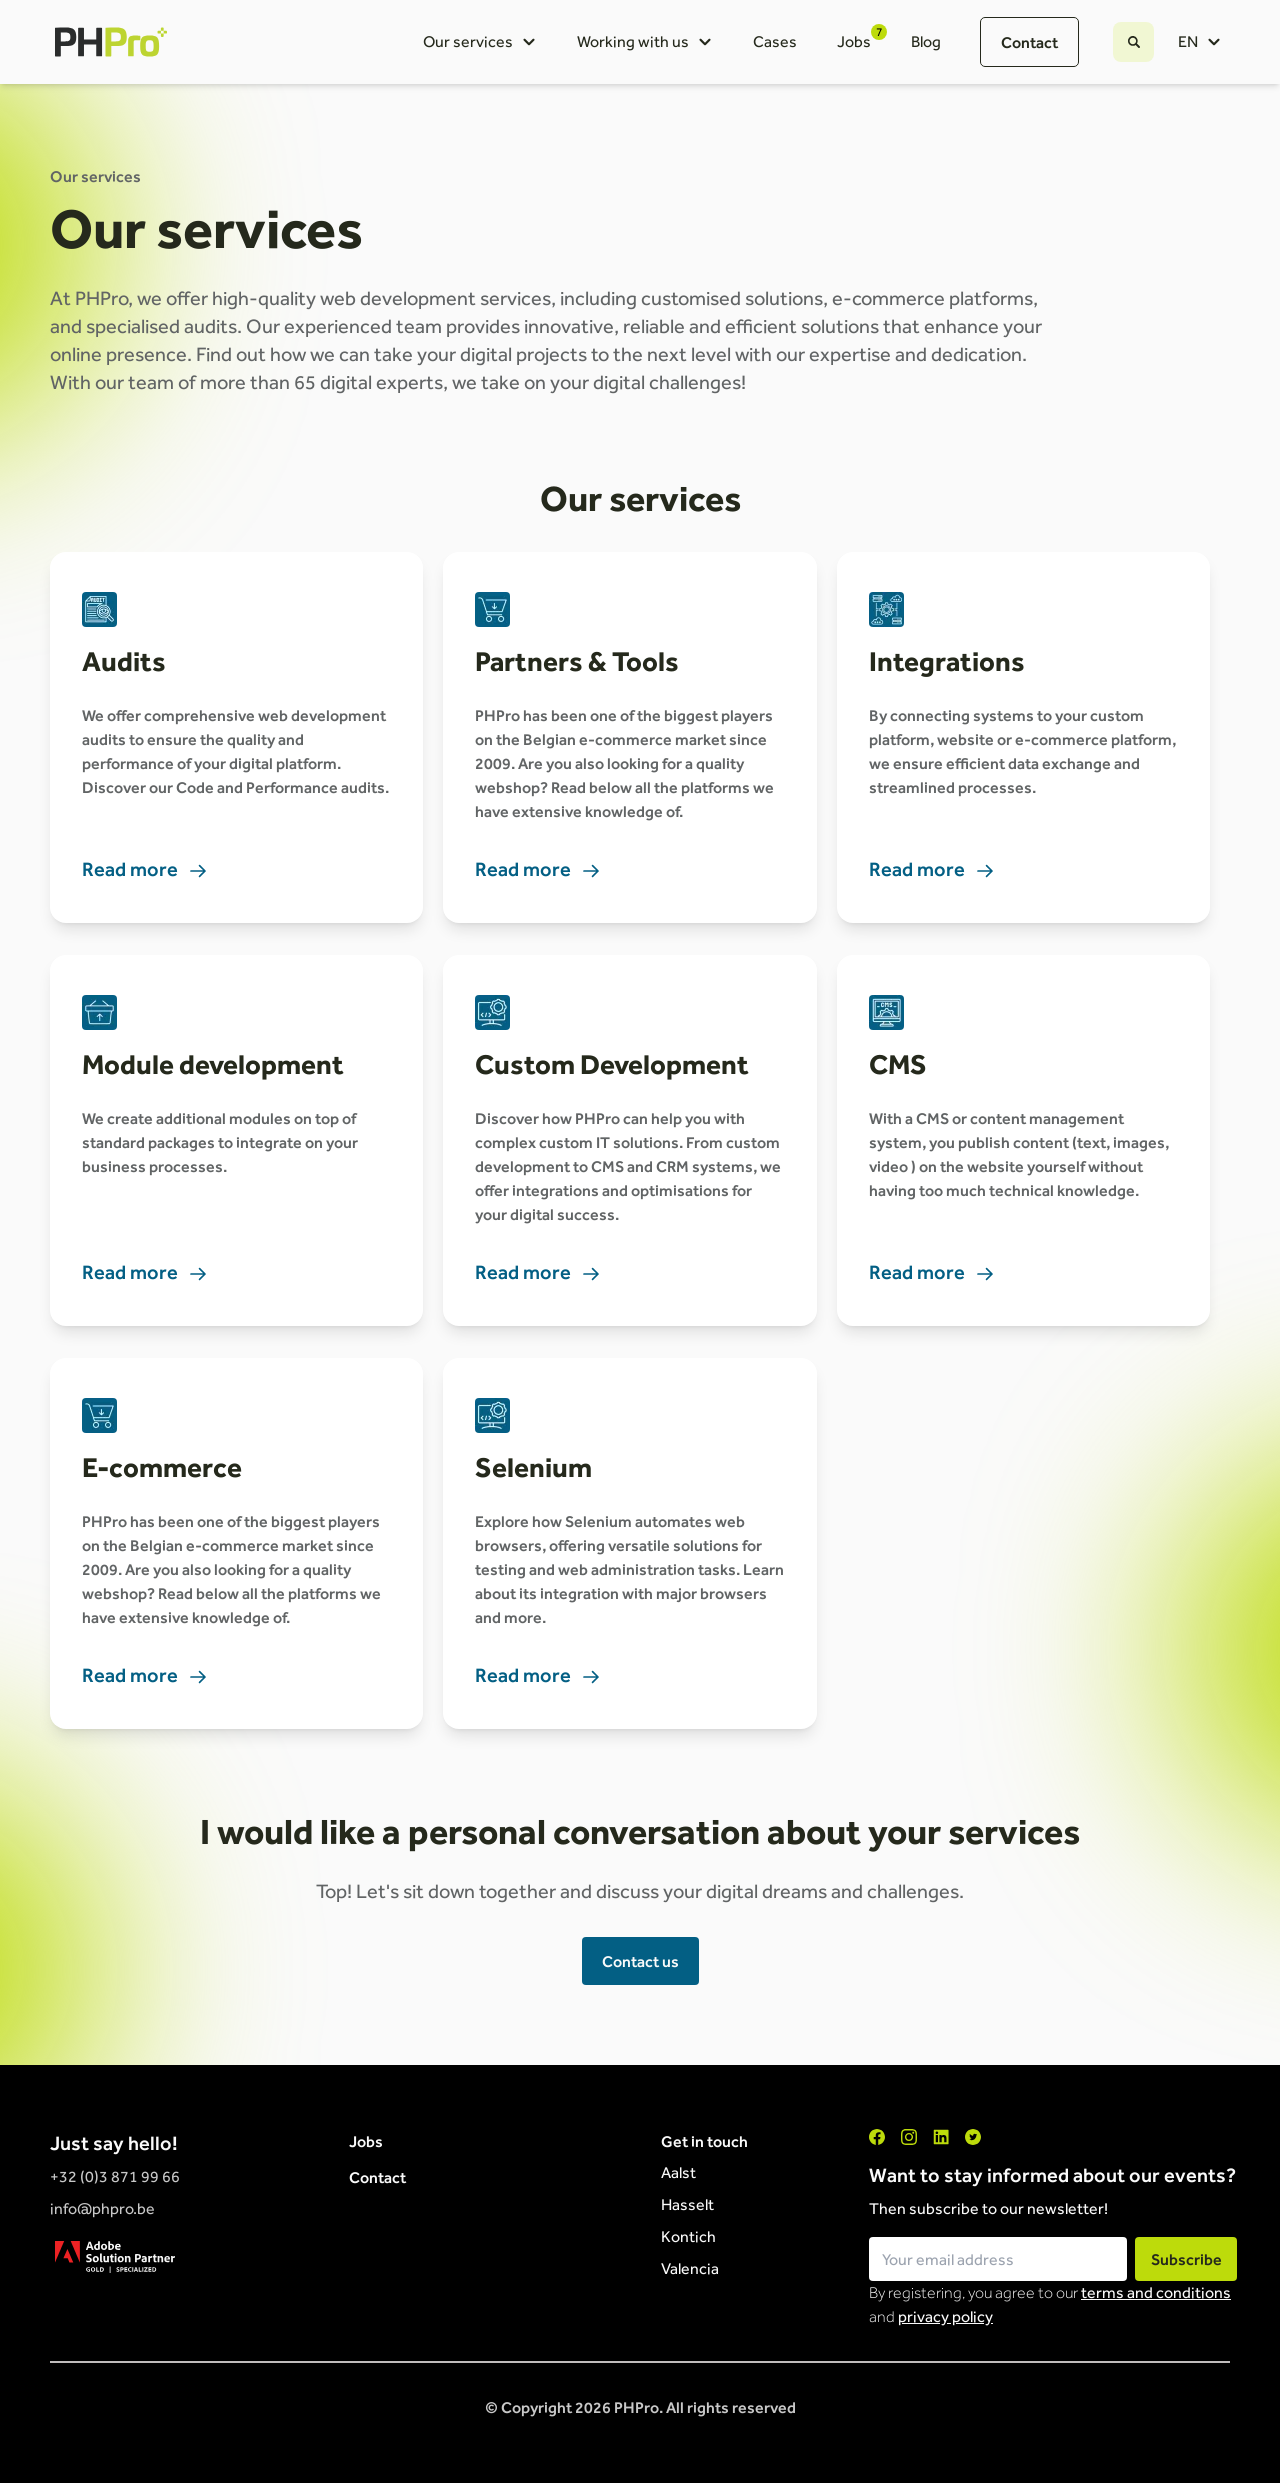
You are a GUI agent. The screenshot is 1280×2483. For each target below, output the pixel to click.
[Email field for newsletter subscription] (998, 2259)
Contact (1029, 42)
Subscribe (1186, 2259)
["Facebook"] (877, 2137)
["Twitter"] (973, 2137)
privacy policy (945, 2316)
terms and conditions (1156, 2292)
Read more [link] (145, 869)
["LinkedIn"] (941, 2137)
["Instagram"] (909, 2137)
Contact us (640, 1961)
